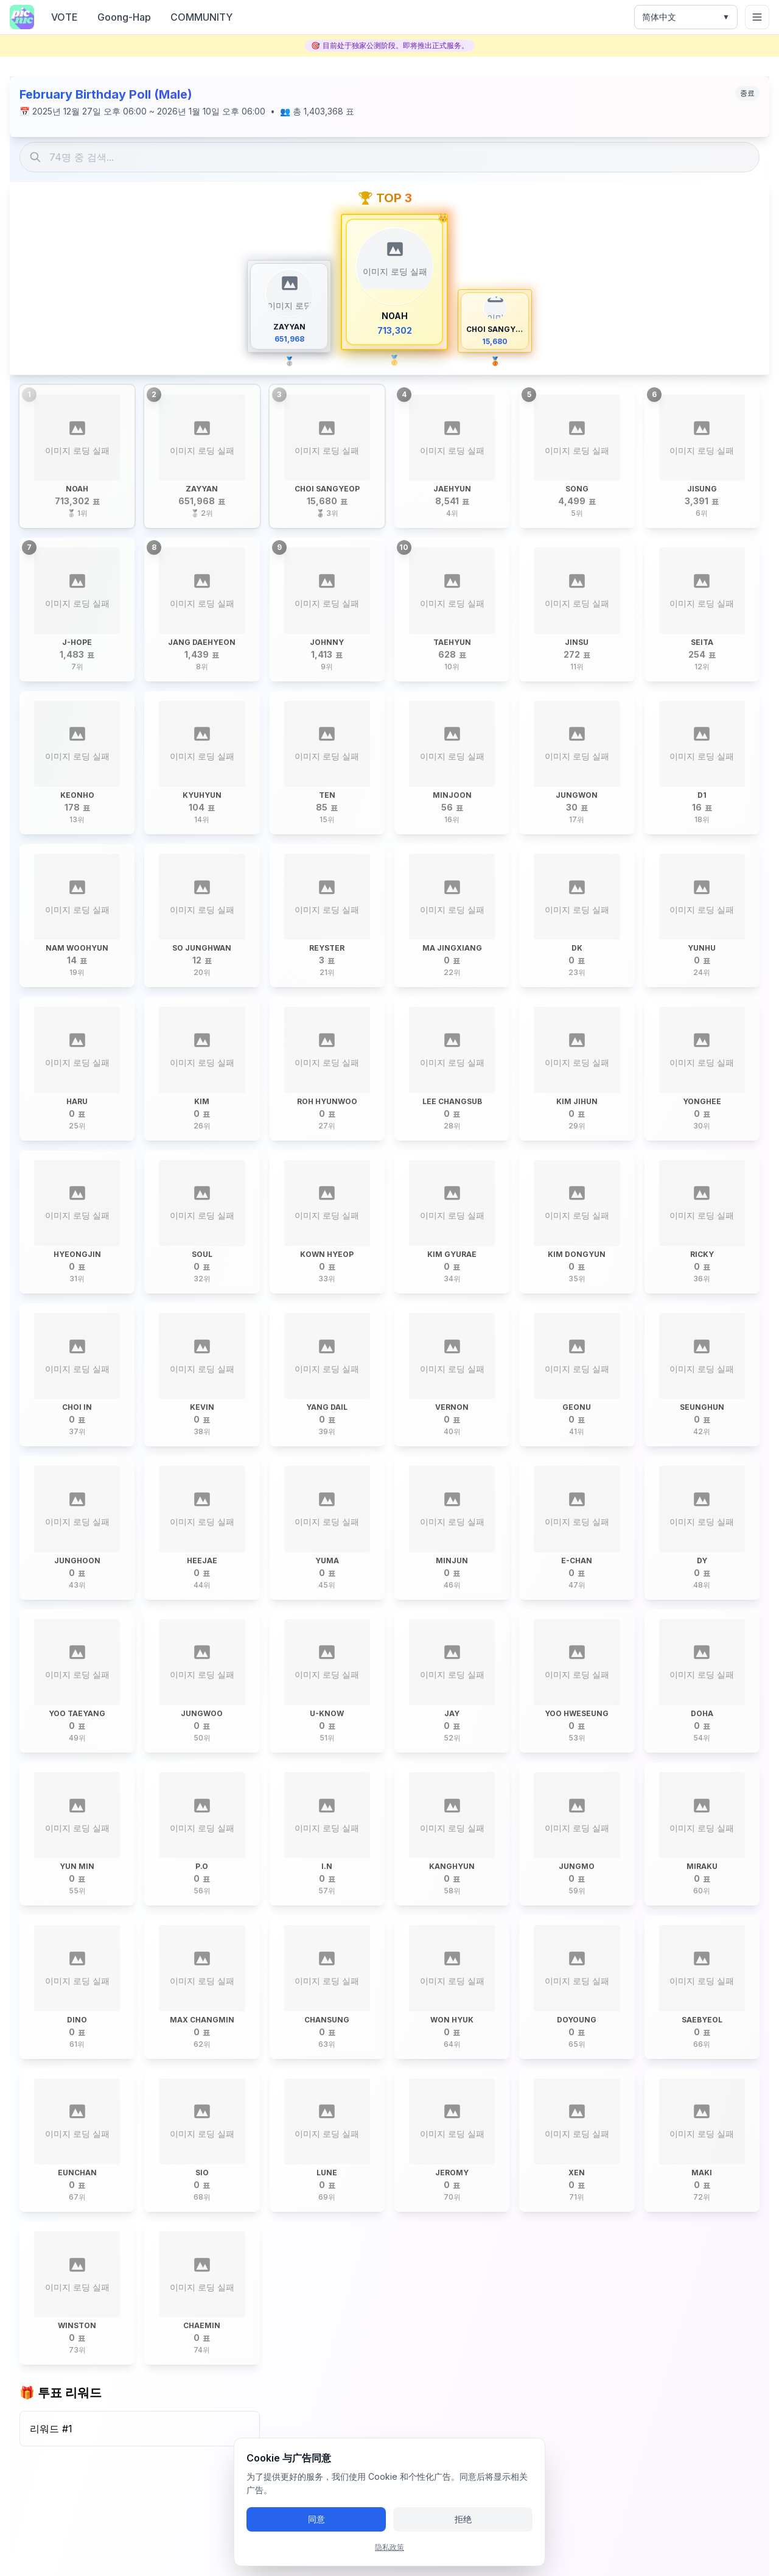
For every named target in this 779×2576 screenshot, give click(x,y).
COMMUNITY (201, 17)
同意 (316, 2519)
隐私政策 (389, 2547)
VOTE (64, 17)
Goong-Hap (124, 17)
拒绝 (463, 2519)
